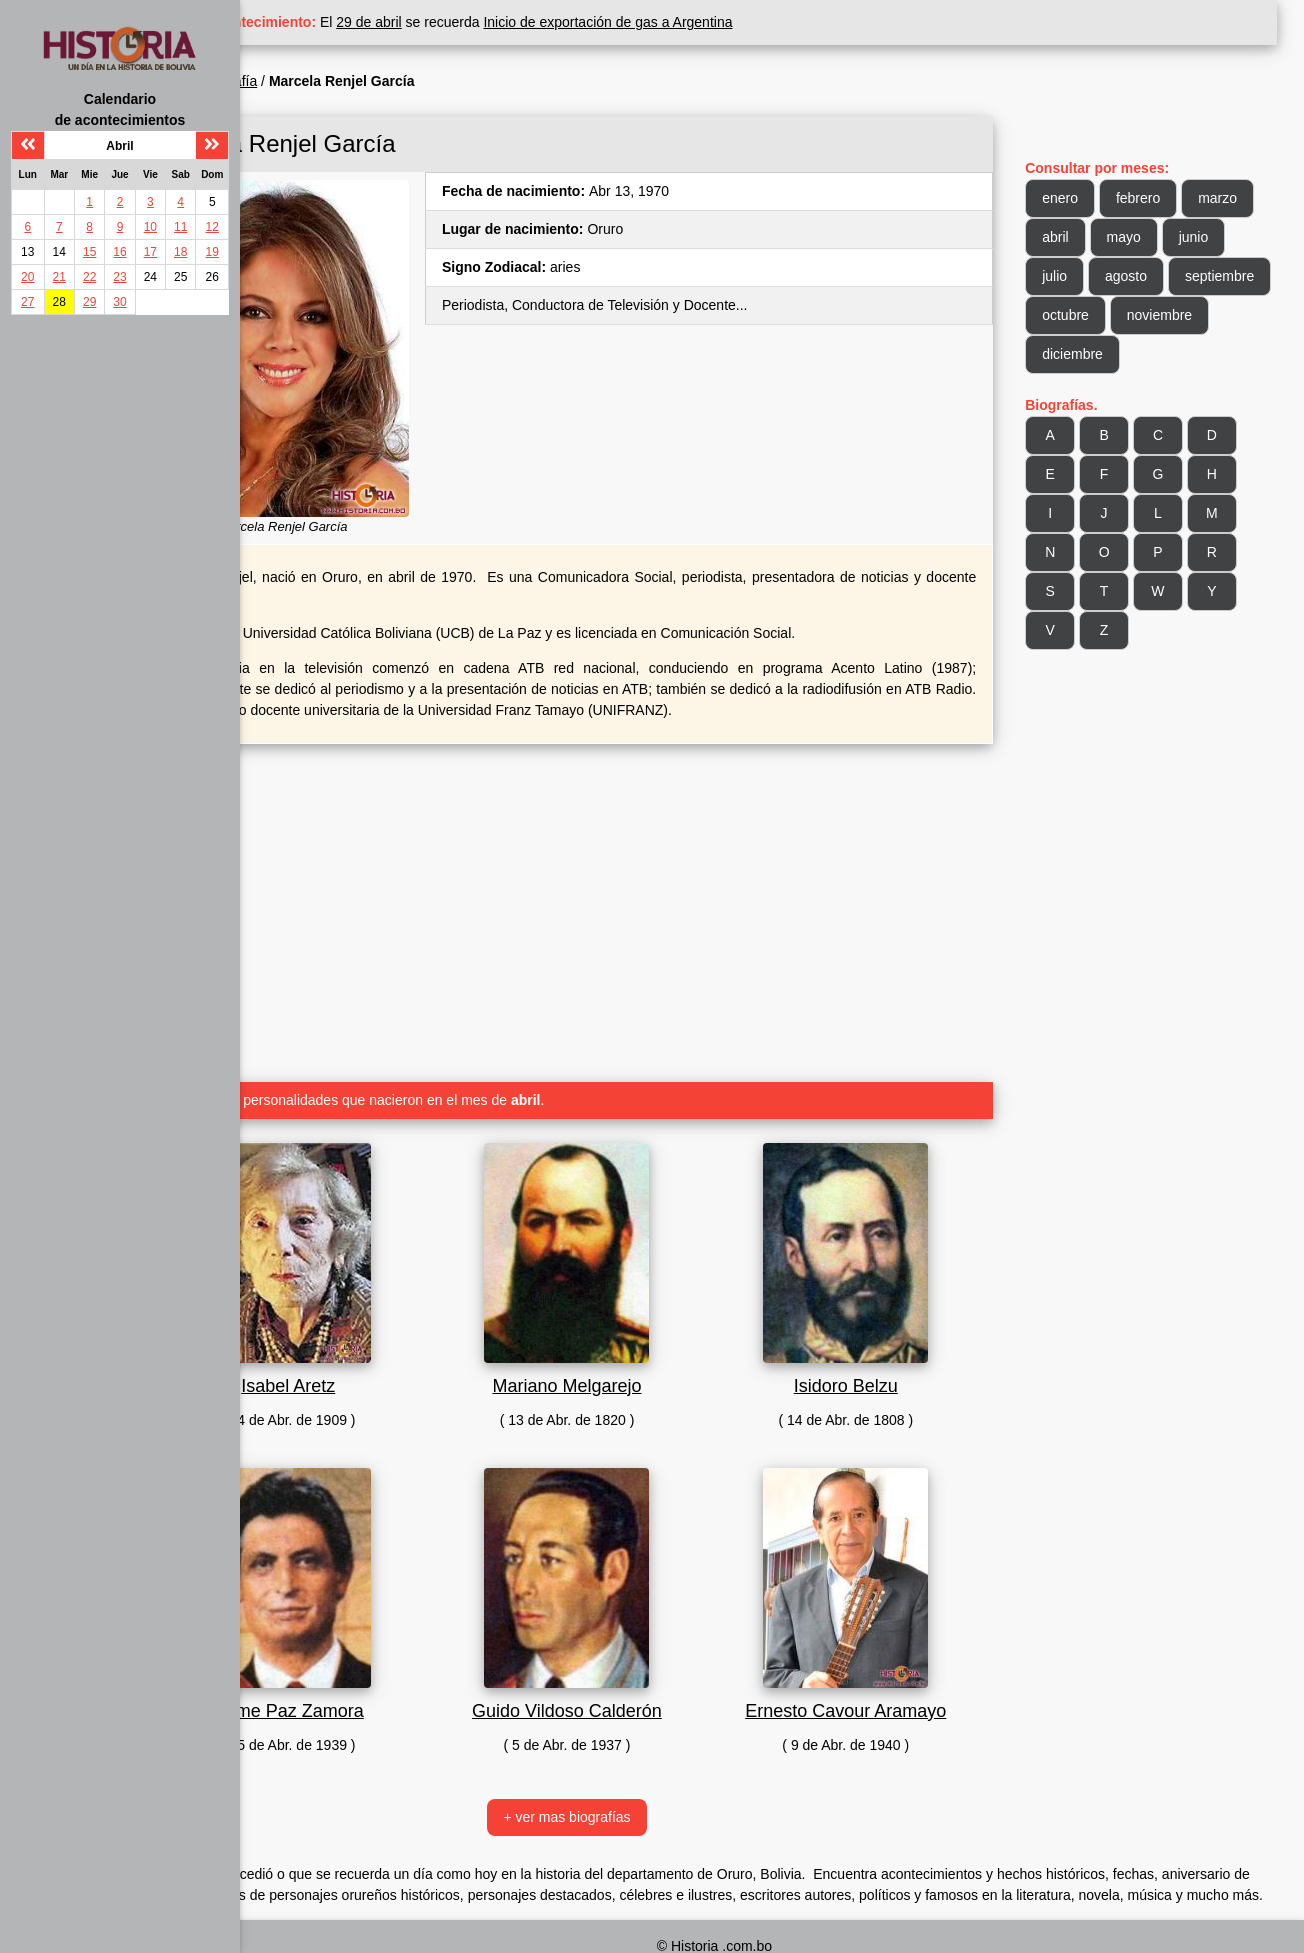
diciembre (1206, 354)
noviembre (1105, 354)
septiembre (1107, 315)
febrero (1169, 198)
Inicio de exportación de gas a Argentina (731, 22)
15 (89, 252)
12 (212, 227)
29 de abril (492, 22)
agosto (1157, 276)
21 (59, 277)
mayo (1154, 237)
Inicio (288, 81)
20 (27, 277)
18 (180, 252)
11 (180, 227)
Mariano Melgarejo (643, 1345)
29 (89, 302)
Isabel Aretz (396, 1345)
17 (150, 252)
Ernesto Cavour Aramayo (891, 1670)
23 (119, 277)
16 (119, 252)
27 (27, 302)
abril (1086, 237)
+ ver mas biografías (643, 1776)
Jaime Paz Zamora (395, 1670)
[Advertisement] (644, 864)
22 (89, 277)
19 (212, 252)
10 (150, 227)
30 (119, 302)
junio (1224, 237)
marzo (1248, 198)
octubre (1203, 315)
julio (1085, 276)
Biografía (352, 81)
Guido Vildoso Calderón (644, 1670)
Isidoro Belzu (892, 1345)
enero (1091, 198)
